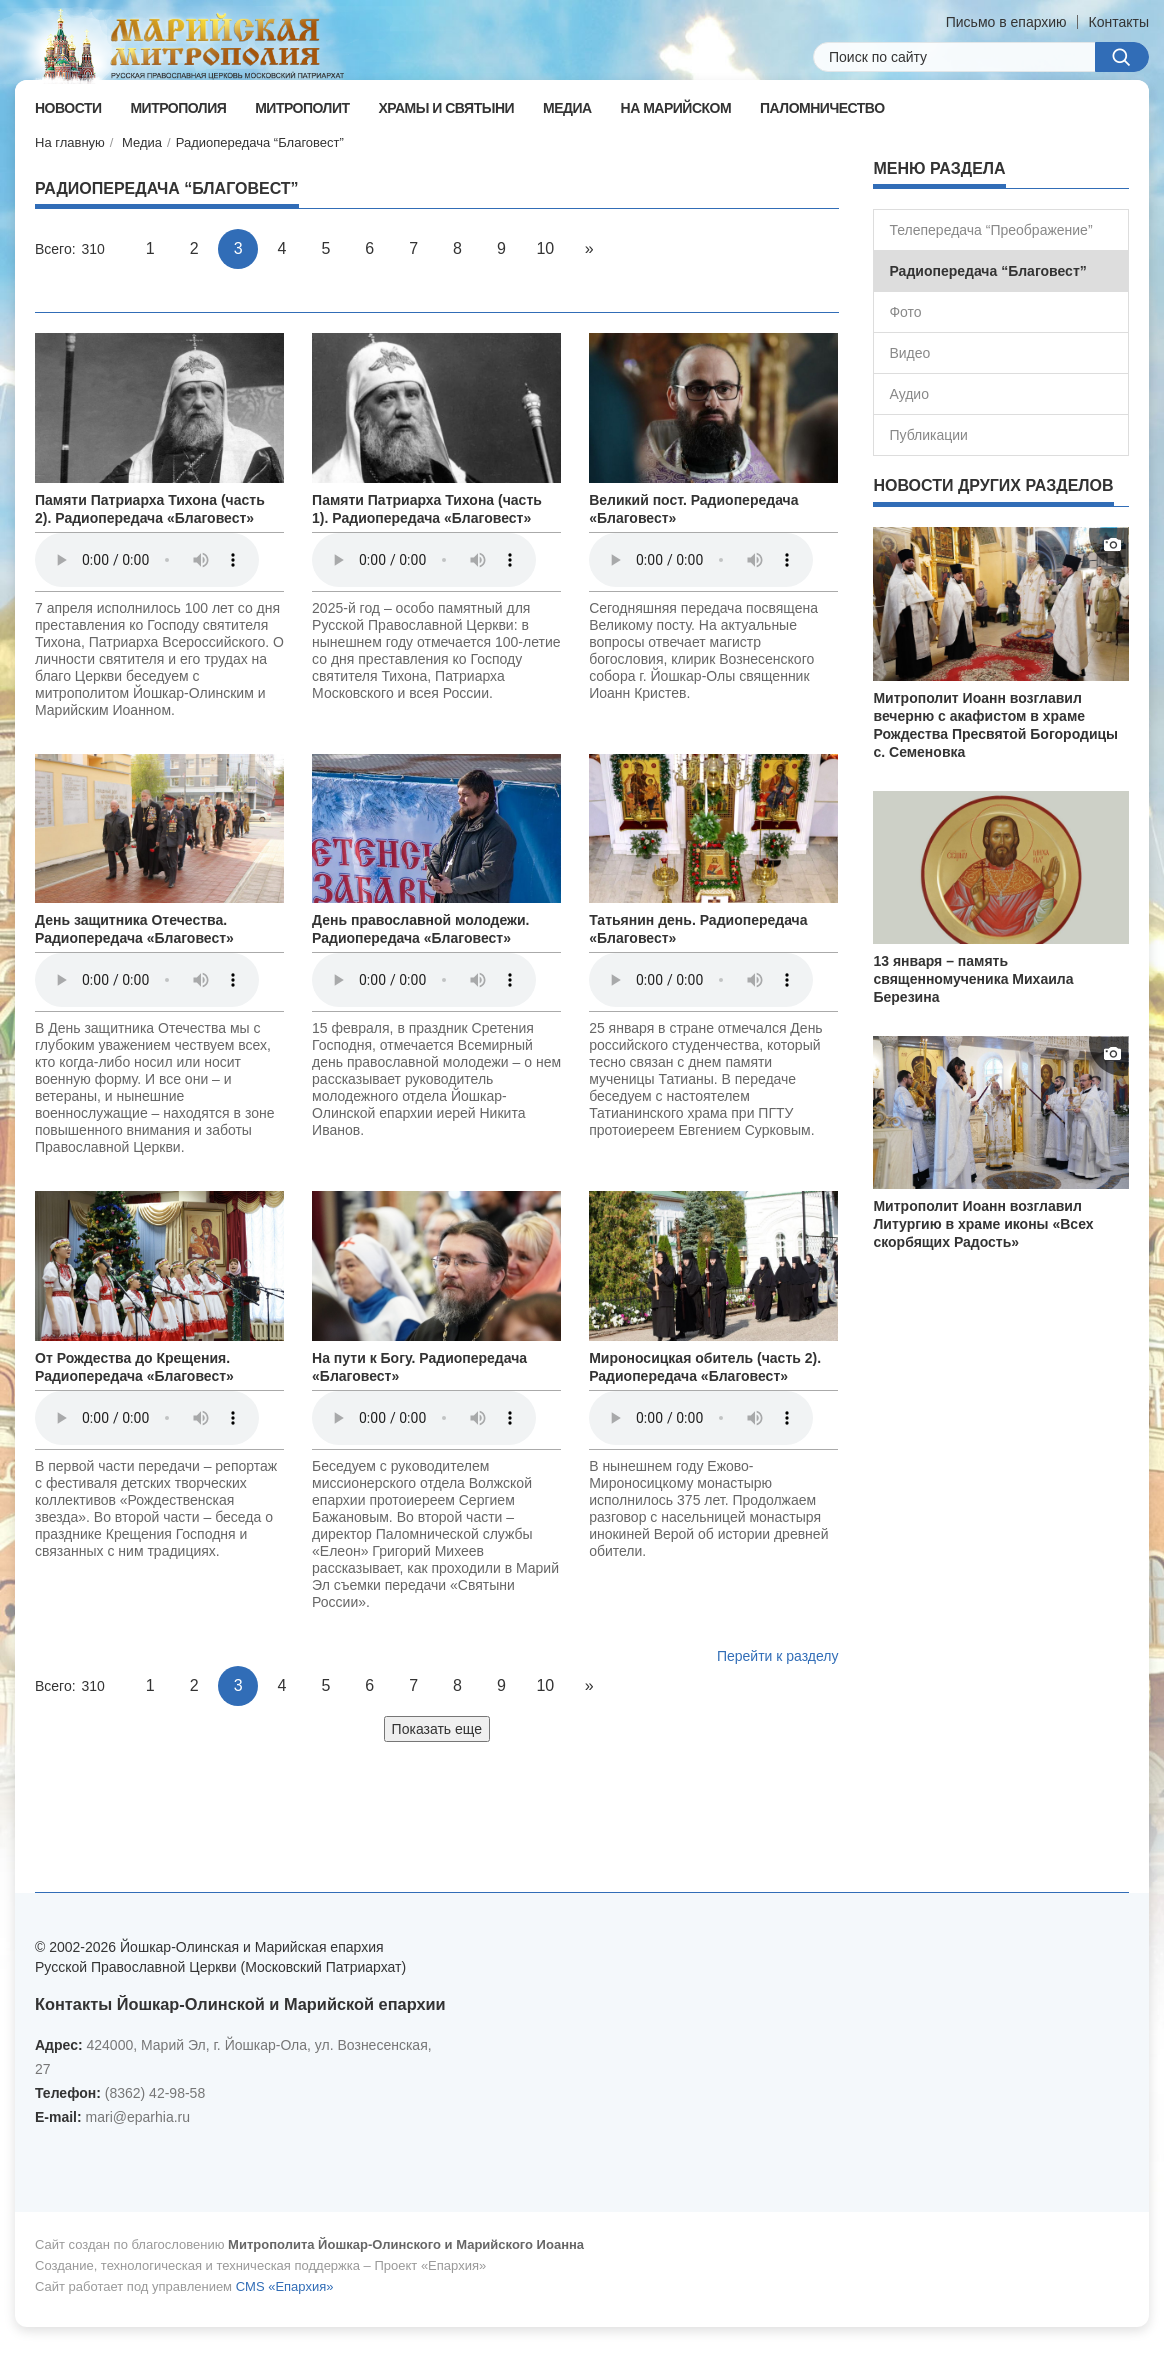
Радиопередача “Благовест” (260, 142)
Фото (905, 312)
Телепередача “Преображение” (990, 230)
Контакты (1119, 22)
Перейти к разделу (778, 1656)
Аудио (909, 394)
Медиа (142, 142)
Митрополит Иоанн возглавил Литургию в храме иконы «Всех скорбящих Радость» (983, 1224)
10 (545, 248)
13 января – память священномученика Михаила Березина (973, 979)
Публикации (928, 435)
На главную (70, 142)
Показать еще (437, 1729)
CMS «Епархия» (285, 2286)
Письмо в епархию (1006, 22)
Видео (909, 353)
